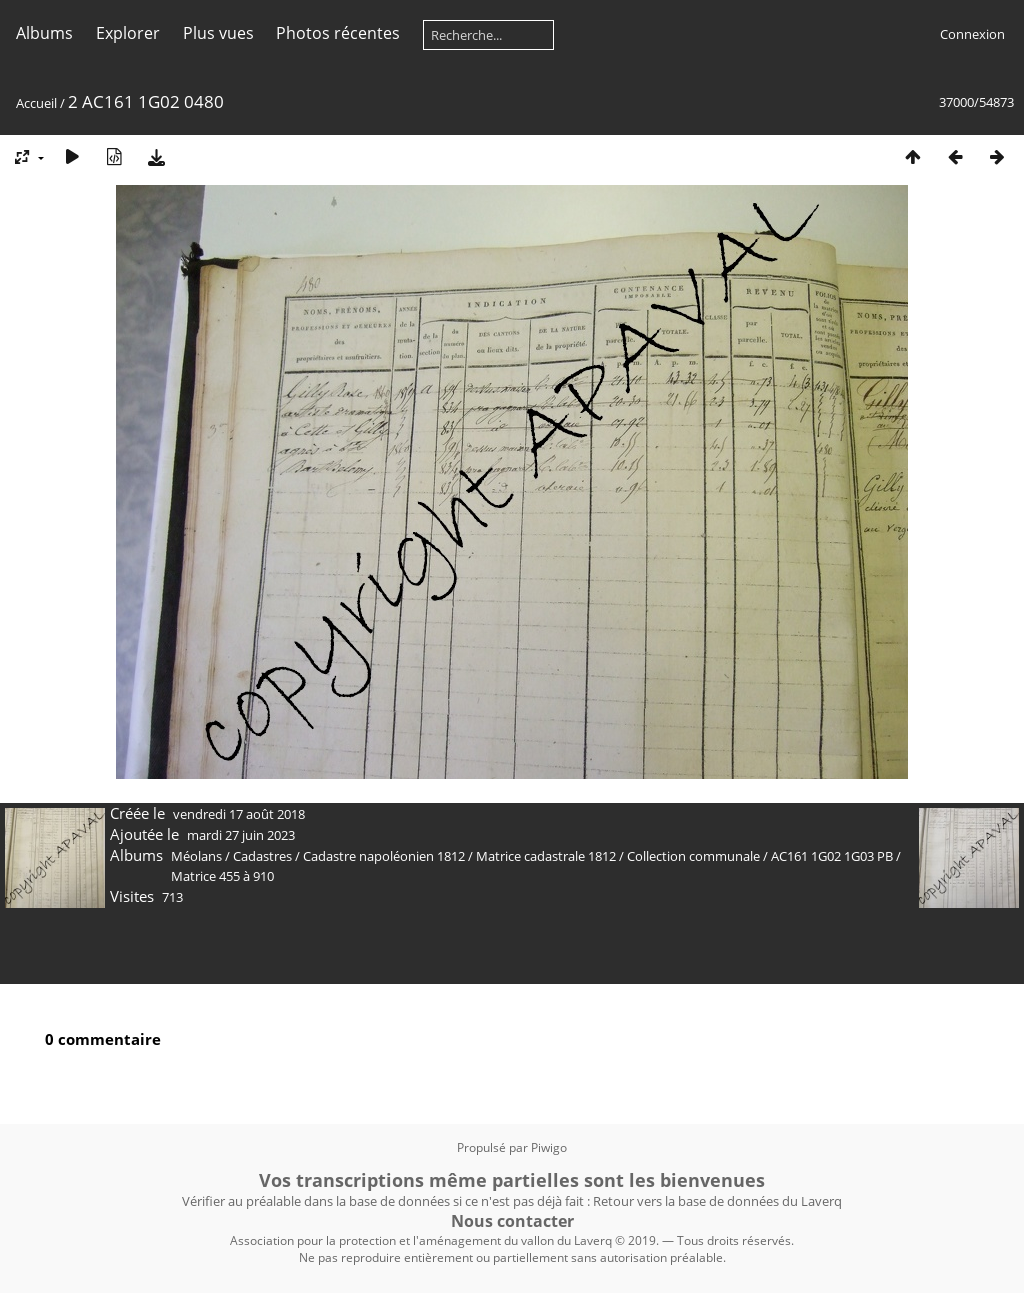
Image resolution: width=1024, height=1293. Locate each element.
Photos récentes (338, 33)
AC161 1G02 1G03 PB (832, 856)
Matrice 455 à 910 (222, 876)
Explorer (128, 33)
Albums (44, 33)
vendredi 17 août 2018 (239, 814)
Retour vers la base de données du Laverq (717, 1201)
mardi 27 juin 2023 (241, 835)
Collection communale (693, 856)
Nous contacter (512, 1221)
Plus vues (218, 33)
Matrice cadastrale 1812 (546, 856)
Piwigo (549, 1147)
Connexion (972, 34)
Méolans (196, 856)
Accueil (36, 103)
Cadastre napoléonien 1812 (384, 856)
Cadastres (262, 856)
